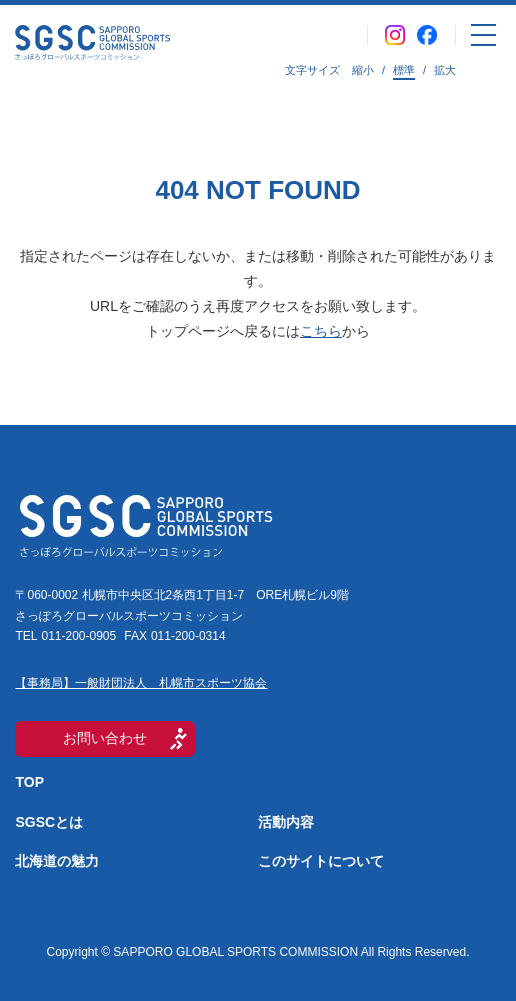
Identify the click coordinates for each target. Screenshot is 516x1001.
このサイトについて (321, 861)
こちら (321, 331)
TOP (29, 782)
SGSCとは (49, 822)
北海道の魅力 (57, 861)
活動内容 (286, 822)
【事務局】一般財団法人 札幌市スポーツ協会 (141, 683)
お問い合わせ (105, 738)
